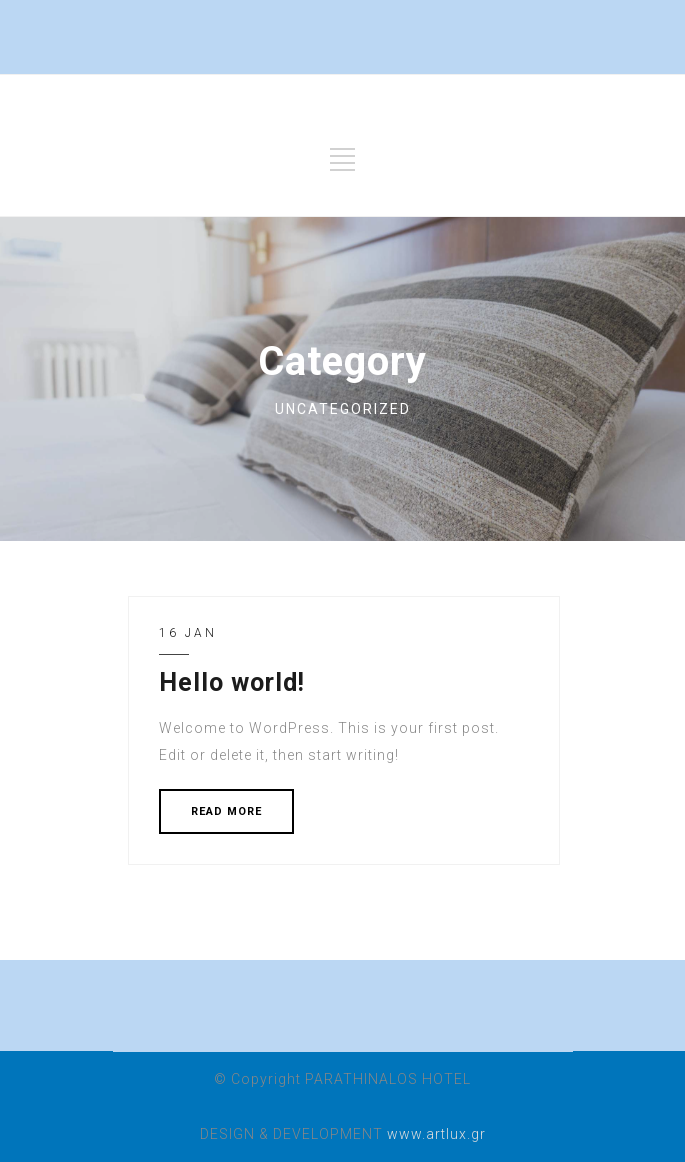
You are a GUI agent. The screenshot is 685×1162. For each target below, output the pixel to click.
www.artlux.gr (436, 1134)
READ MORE (226, 811)
